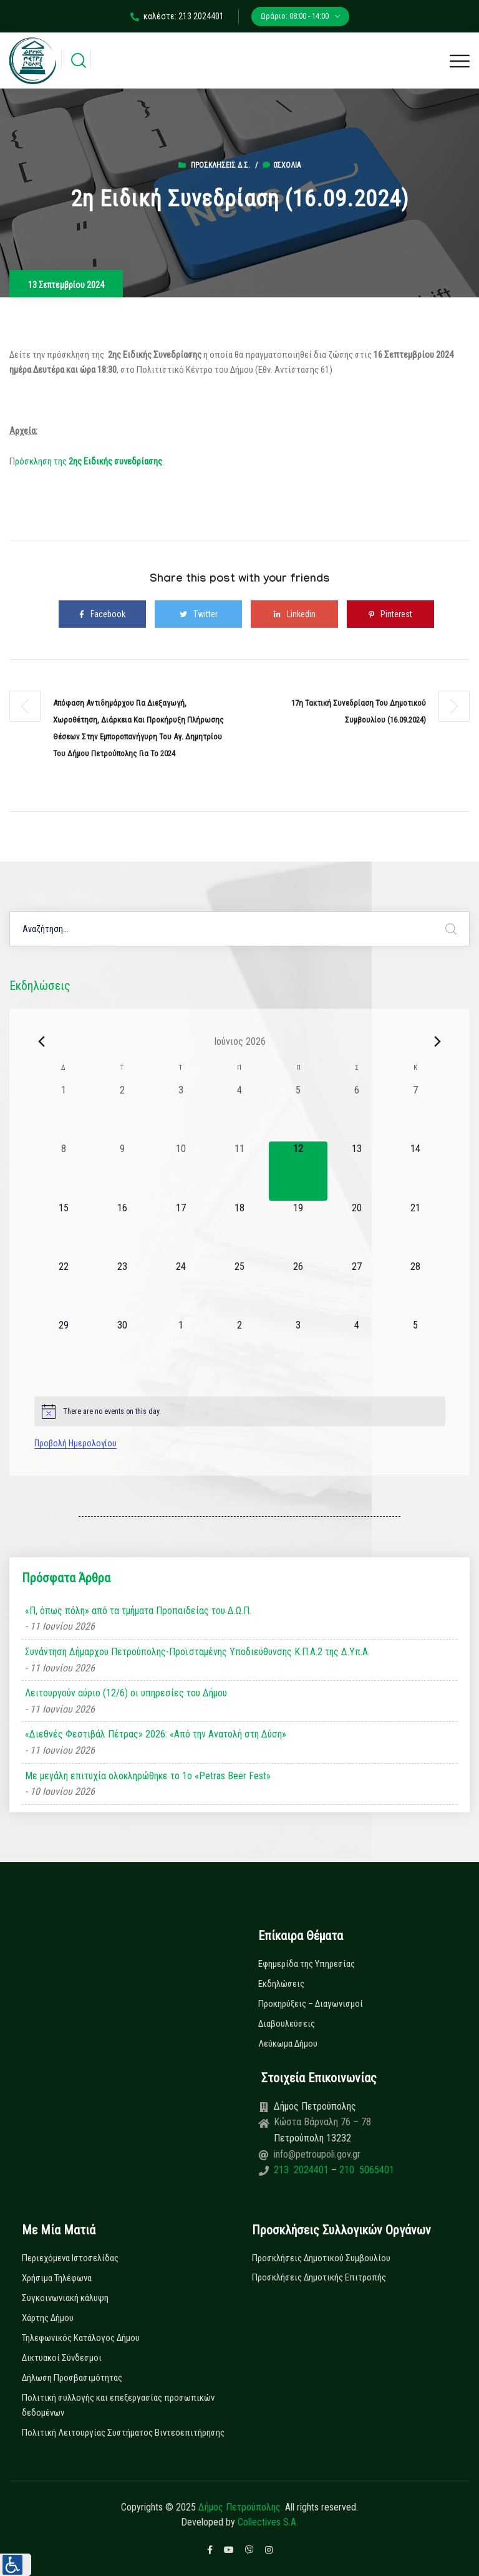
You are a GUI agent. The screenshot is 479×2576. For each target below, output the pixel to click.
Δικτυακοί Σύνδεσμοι (62, 2357)
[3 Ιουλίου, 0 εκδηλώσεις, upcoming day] (298, 1347)
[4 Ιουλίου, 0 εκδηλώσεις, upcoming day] (356, 1347)
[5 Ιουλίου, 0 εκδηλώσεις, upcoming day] (415, 1347)
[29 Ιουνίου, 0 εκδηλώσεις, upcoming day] (63, 1347)
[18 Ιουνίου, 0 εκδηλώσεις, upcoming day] (239, 1230)
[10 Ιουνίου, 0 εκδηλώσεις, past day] (181, 1170)
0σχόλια (282, 165)
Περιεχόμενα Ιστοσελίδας (70, 2258)
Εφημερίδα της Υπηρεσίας (306, 1963)
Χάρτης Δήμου (48, 2318)
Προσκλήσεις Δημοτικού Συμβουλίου (321, 2258)
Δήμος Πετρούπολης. (240, 2507)
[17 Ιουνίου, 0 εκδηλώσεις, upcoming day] (181, 1230)
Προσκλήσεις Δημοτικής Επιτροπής (319, 2277)
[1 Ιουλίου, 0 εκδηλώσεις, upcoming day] (181, 1347)
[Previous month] (41, 1041)
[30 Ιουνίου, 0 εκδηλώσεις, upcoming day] (122, 1347)
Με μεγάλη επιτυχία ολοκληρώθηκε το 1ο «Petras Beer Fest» (148, 1776)
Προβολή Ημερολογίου (75, 1443)
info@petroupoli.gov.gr (317, 2154)
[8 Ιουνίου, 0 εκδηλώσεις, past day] (63, 1170)
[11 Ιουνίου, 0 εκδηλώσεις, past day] (239, 1170)
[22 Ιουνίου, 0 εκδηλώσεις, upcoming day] (63, 1288)
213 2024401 (302, 2170)
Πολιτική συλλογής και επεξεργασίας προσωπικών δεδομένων (118, 2405)
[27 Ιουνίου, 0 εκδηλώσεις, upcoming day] (356, 1288)
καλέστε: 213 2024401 (177, 16)
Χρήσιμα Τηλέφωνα (57, 2278)
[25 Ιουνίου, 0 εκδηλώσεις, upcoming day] (239, 1288)
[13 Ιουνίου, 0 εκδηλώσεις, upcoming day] (356, 1170)
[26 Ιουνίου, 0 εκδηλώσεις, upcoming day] (298, 1288)
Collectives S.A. (268, 2522)
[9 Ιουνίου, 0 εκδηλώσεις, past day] (122, 1170)
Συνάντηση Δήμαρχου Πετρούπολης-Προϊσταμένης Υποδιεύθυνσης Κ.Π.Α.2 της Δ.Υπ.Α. (197, 1652)
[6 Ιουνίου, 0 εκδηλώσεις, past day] (356, 1112)
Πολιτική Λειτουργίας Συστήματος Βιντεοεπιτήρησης (123, 2432)
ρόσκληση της (88, 461)
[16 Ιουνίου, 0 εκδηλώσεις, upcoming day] (122, 1230)
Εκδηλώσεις (281, 1983)
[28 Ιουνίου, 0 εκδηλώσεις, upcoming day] (415, 1288)
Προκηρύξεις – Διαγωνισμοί (310, 2003)
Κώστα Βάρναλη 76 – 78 (322, 2122)
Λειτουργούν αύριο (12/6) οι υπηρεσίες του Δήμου (126, 1693)
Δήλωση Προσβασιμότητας (72, 2377)
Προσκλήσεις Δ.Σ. (220, 165)
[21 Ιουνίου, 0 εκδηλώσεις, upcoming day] (415, 1230)
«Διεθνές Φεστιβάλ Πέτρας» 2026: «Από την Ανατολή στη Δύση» (155, 1734)
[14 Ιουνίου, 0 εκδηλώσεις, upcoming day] (415, 1170)
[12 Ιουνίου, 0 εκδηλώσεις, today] (298, 1170)
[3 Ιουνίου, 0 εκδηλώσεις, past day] (181, 1112)
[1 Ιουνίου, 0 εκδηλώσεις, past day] (63, 1112)
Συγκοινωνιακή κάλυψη (65, 2298)
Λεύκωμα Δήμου (287, 2043)
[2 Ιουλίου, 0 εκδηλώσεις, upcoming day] (239, 1347)
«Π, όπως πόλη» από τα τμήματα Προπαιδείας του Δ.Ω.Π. (138, 1611)
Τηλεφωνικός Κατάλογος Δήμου (81, 2337)
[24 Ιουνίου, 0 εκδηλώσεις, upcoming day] (181, 1288)
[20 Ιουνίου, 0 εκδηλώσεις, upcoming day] (356, 1230)
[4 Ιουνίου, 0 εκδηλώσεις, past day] (239, 1112)
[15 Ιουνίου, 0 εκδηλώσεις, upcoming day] (63, 1230)
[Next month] (437, 1041)
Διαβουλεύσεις (286, 2023)
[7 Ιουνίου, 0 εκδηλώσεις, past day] (415, 1112)
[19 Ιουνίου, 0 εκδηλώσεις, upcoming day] (298, 1230)
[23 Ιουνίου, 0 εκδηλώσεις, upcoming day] (122, 1288)
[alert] (239, 1411)
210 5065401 (365, 2170)
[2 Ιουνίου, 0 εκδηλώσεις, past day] (122, 1112)
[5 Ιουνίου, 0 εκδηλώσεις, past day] (298, 1112)
